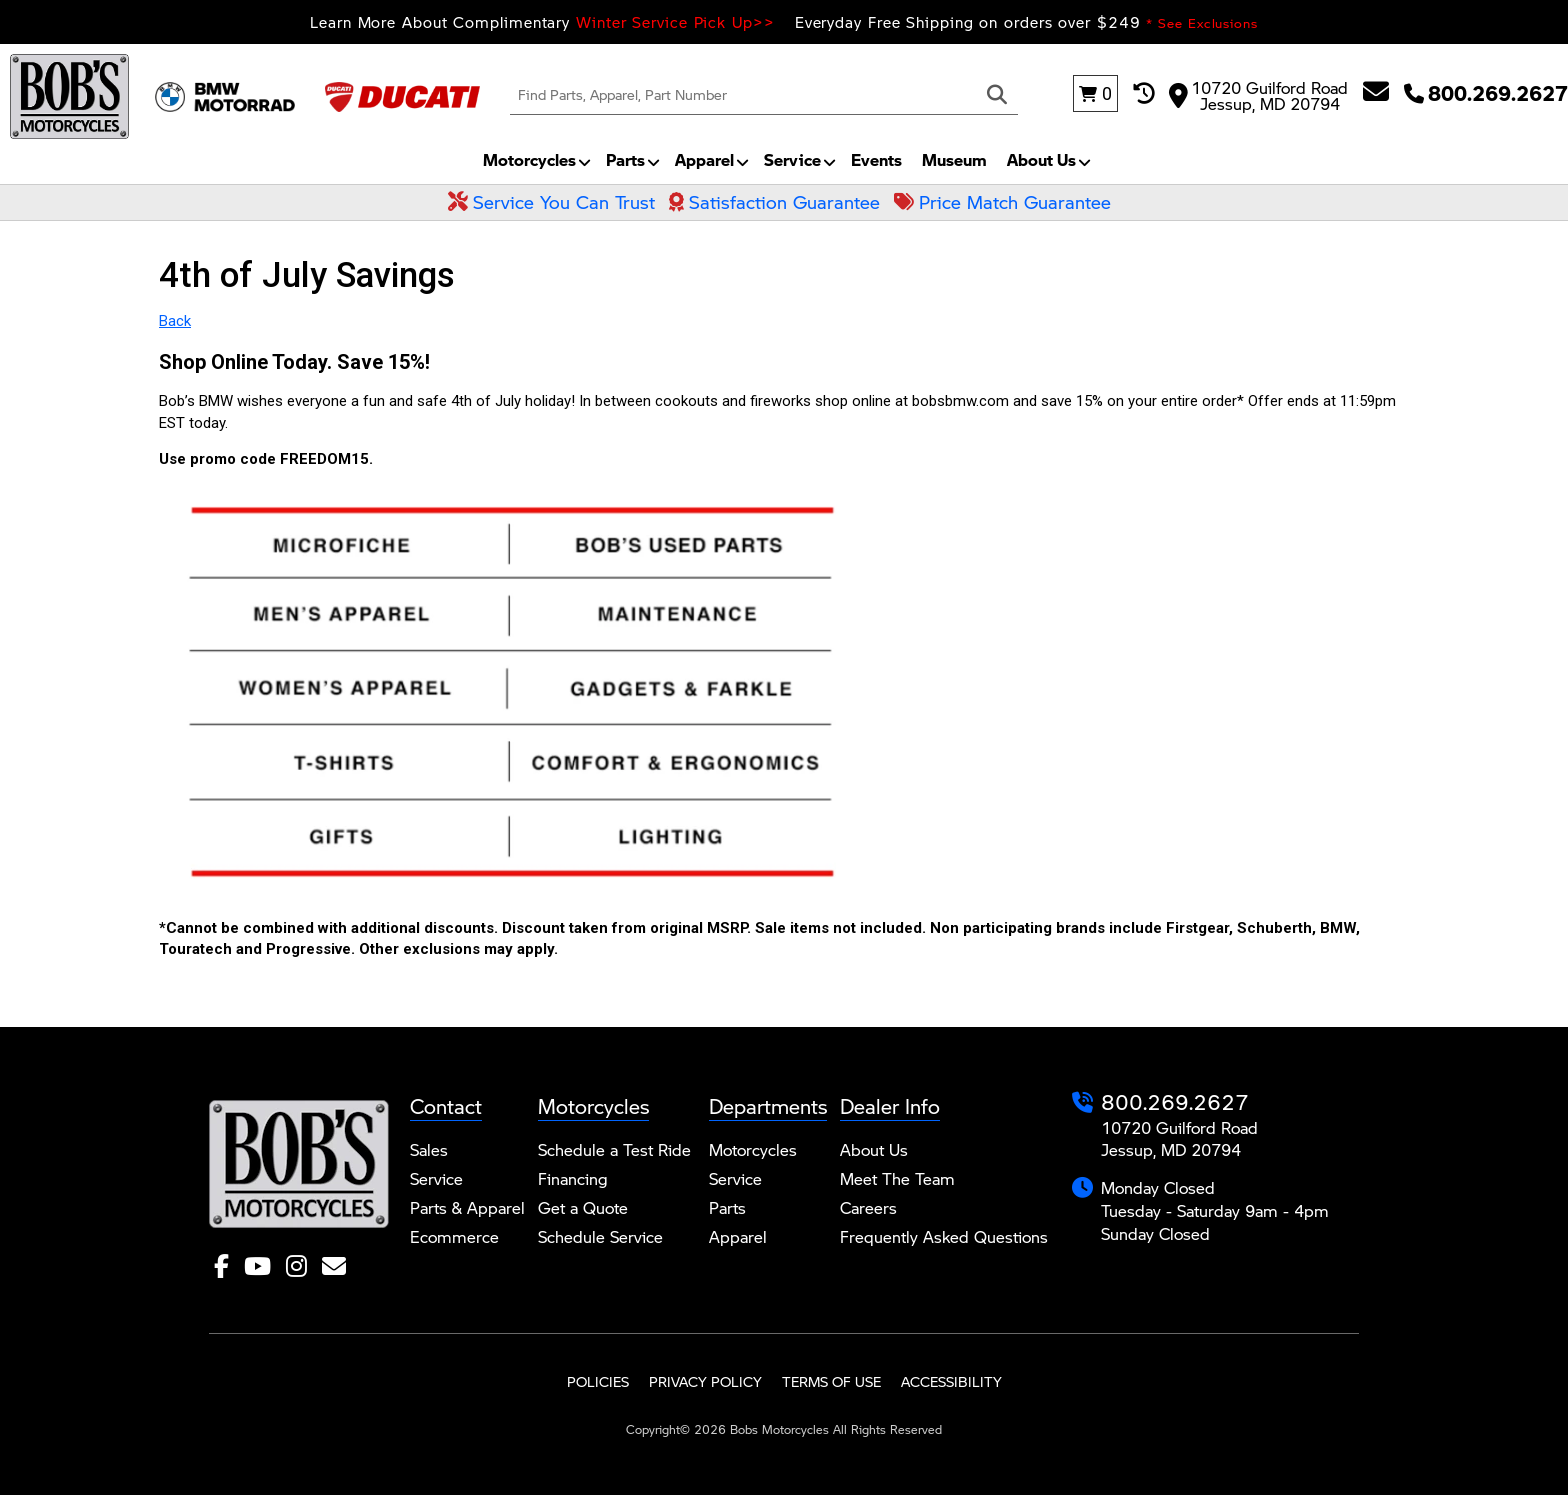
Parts (625, 159)
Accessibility (951, 1381)
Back (175, 321)
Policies (598, 1381)
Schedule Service (600, 1236)
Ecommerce (454, 1236)
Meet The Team (897, 1178)
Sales (429, 1149)
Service (792, 159)
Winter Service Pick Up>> (675, 21)
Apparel (704, 159)
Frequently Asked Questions (944, 1236)
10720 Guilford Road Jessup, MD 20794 (1258, 94)
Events (876, 159)
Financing (573, 1178)
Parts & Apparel (467, 1207)
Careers (868, 1207)
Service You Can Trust (551, 202)
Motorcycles (529, 159)
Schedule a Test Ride (614, 1149)
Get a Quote (583, 1207)
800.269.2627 (1175, 1101)
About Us (1041, 159)
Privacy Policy (705, 1381)
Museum (954, 159)
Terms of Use (831, 1381)
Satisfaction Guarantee (774, 202)
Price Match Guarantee (1002, 202)
